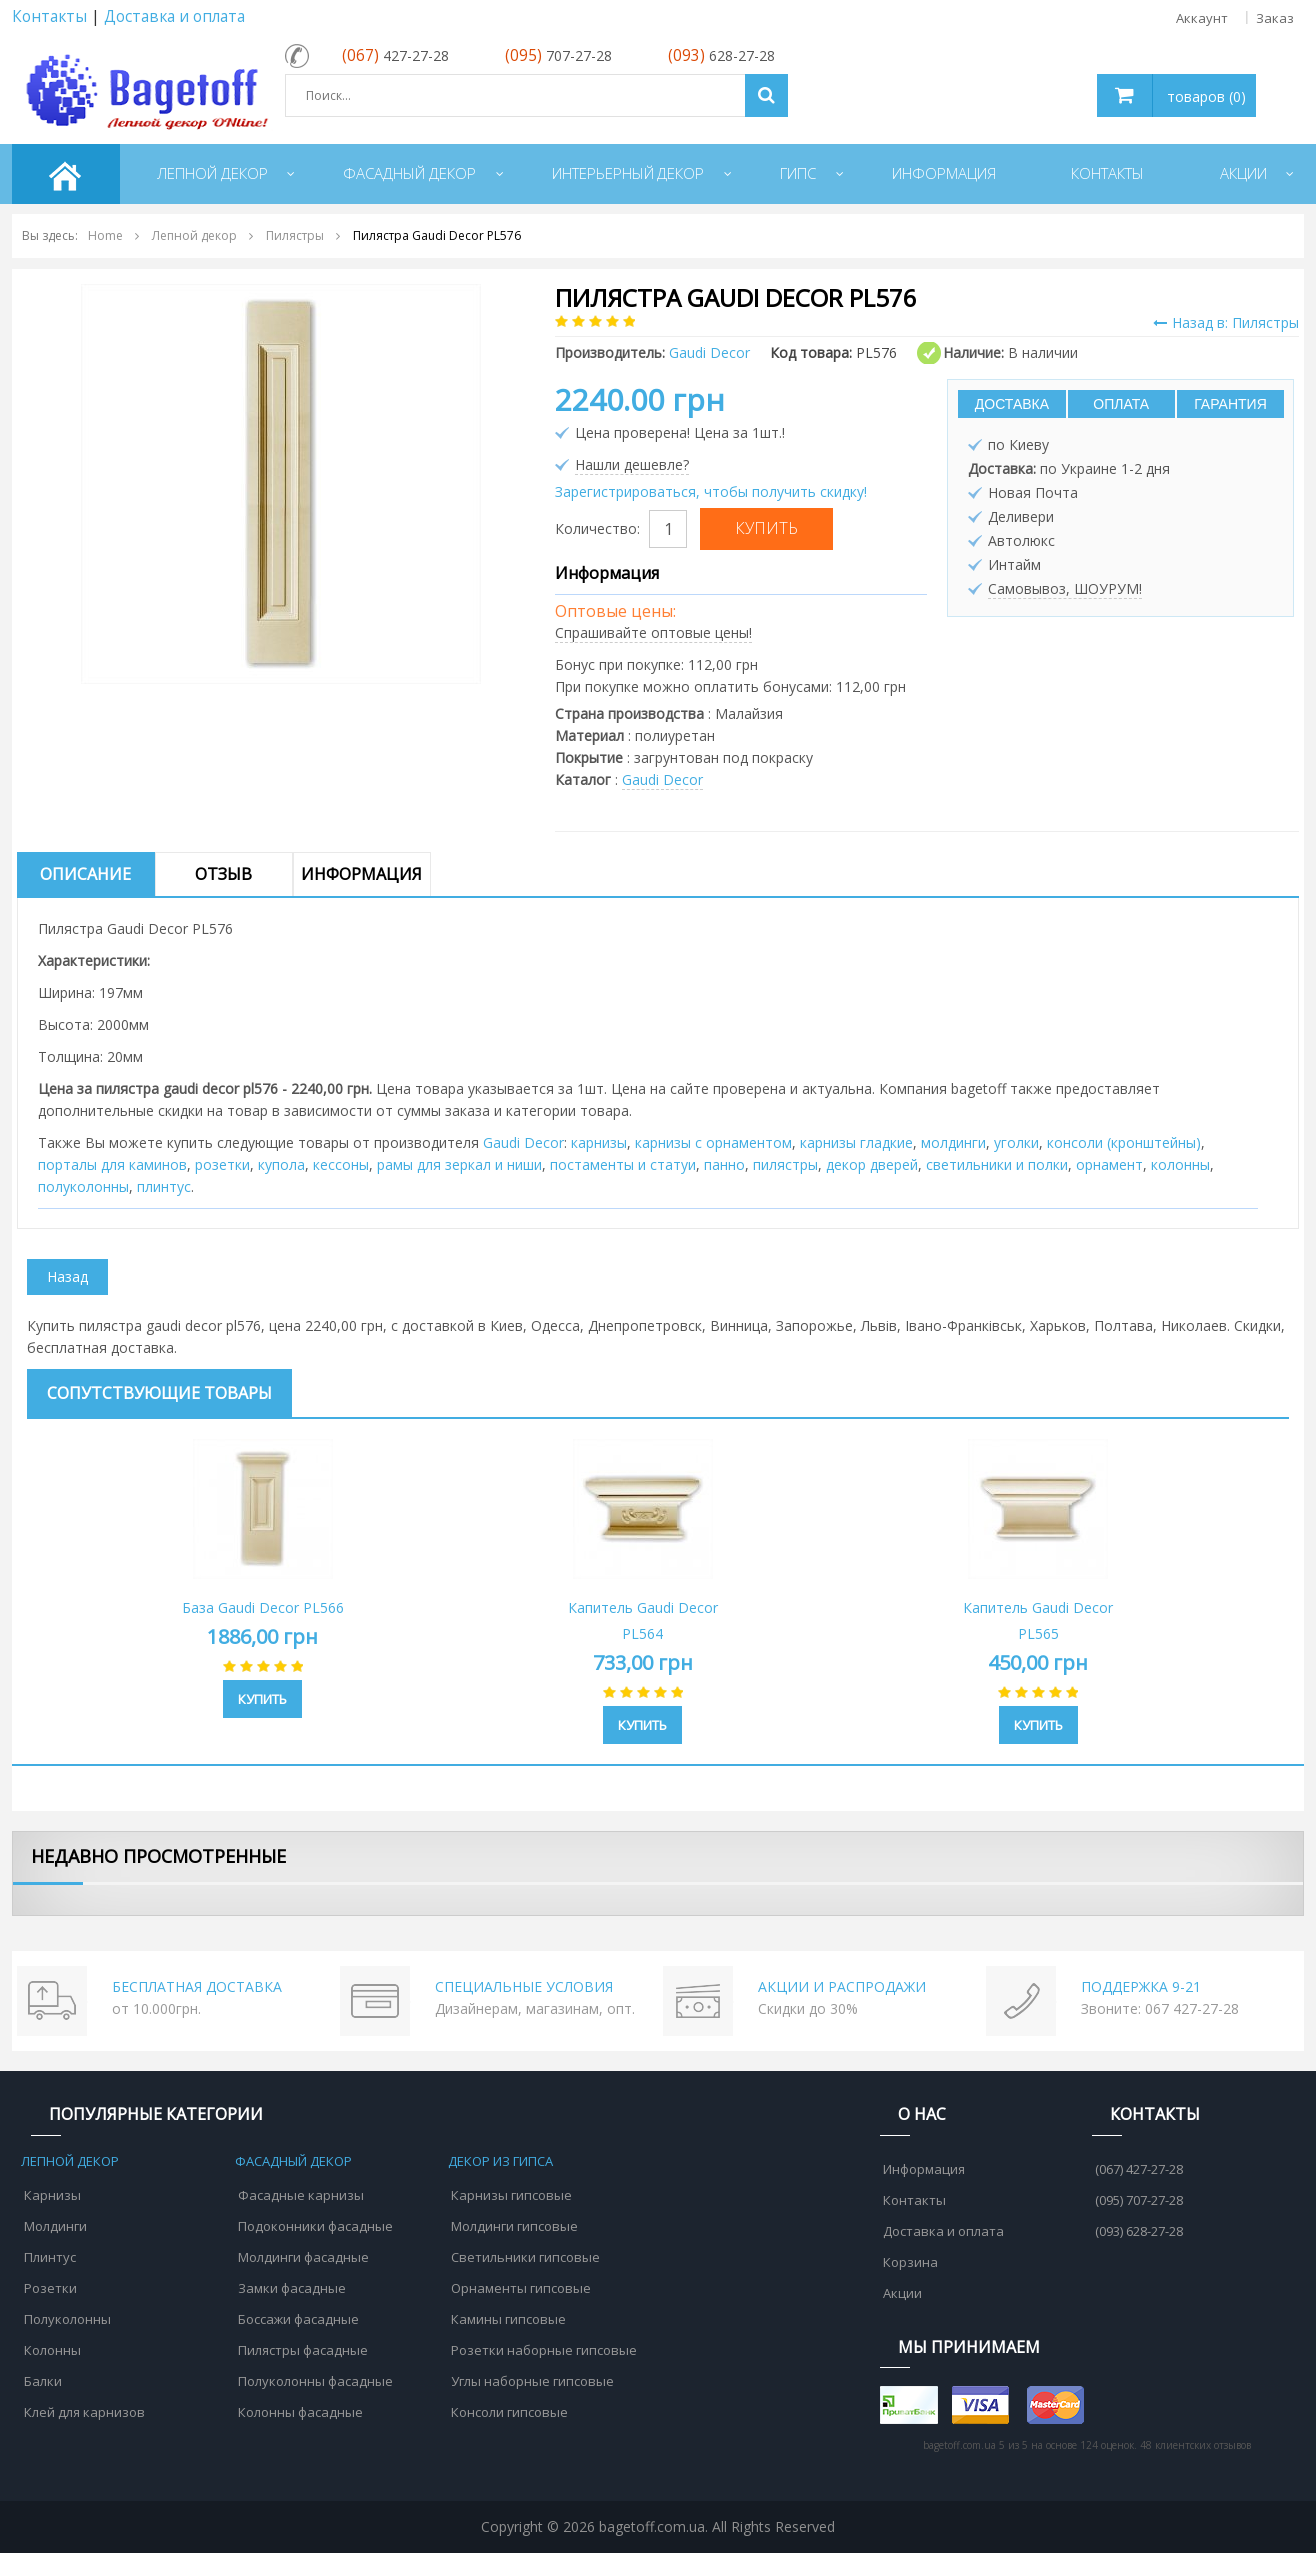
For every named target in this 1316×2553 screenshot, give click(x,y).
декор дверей (872, 1164)
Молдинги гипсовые (514, 2226)
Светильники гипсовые (525, 2257)
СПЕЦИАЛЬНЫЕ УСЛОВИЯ (524, 1986)
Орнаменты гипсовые (521, 2288)
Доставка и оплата (174, 16)
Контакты (49, 16)
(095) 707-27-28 (1139, 2200)
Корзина (910, 2262)
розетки (222, 1164)
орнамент (1109, 1164)
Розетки (50, 2288)
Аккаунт (1202, 18)
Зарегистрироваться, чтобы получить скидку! (711, 491)
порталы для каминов (112, 1164)
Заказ (1275, 18)
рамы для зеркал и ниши (459, 1164)
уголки (1016, 1142)
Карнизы (52, 2195)
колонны (1180, 1164)
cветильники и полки (997, 1164)
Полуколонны (67, 2319)
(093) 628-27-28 (1139, 2231)
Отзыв (223, 874)
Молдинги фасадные (303, 2257)
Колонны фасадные (300, 2412)
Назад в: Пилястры (1226, 322)
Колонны (52, 2350)
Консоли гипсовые (509, 2412)
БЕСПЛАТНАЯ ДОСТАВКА (197, 1986)
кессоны (341, 1164)
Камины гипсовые (508, 2319)
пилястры (785, 1164)
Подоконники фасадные (315, 2226)
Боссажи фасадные (298, 2319)
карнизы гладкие (856, 1142)
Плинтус (50, 2257)
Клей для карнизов (84, 2412)
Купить (262, 1699)
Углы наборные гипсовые (532, 2381)
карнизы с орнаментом (713, 1142)
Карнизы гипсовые (511, 2195)
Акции (902, 2293)
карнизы (599, 1142)
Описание (85, 874)
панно (724, 1164)
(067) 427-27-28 (1139, 2169)
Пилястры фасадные (303, 2350)
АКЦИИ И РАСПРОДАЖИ (842, 1986)
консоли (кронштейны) (1124, 1142)
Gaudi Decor (662, 779)
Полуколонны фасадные (315, 2381)
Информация (361, 874)
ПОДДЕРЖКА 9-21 (1141, 1986)
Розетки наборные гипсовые (544, 2350)
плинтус (164, 1186)
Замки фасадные (292, 2288)
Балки (43, 2381)
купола (281, 1164)
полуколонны (83, 1186)
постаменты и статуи (623, 1164)
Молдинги (55, 2226)
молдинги (953, 1142)
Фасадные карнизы (301, 2195)
